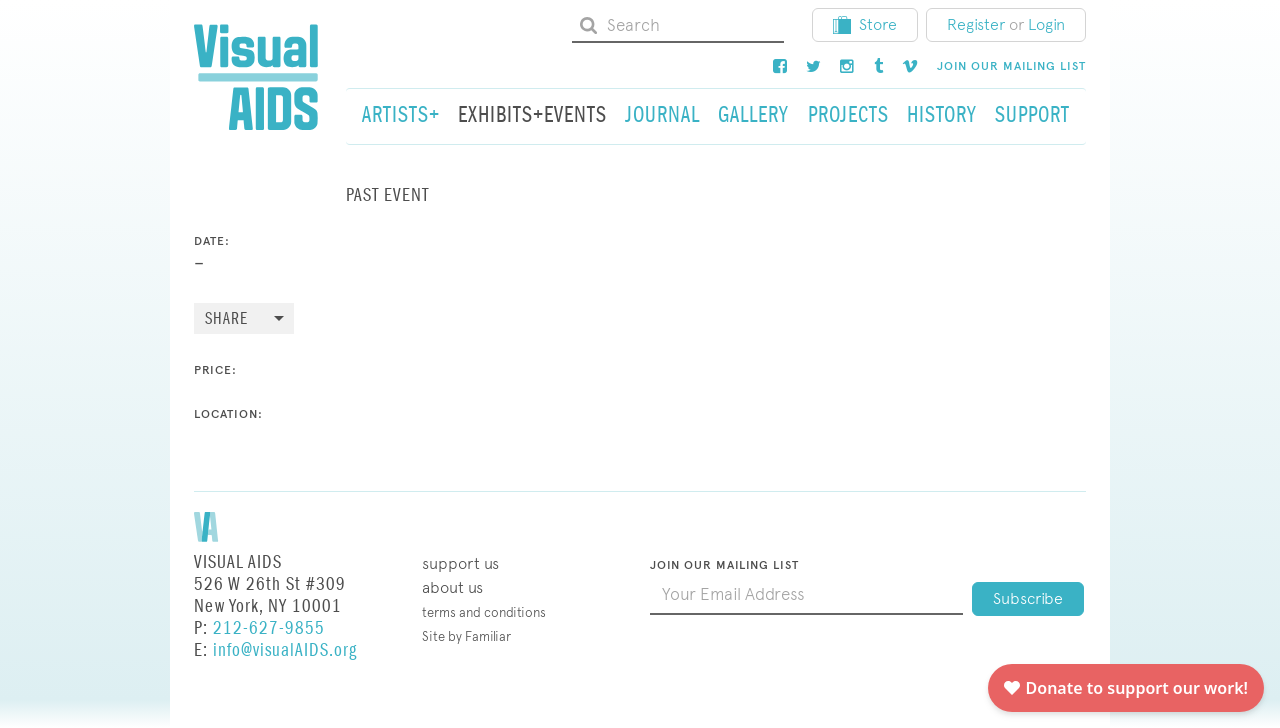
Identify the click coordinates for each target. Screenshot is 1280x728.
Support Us (460, 563)
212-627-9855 (269, 628)
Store (865, 24)
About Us (452, 587)
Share (226, 319)
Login (1046, 24)
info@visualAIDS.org (285, 650)
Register (976, 24)
